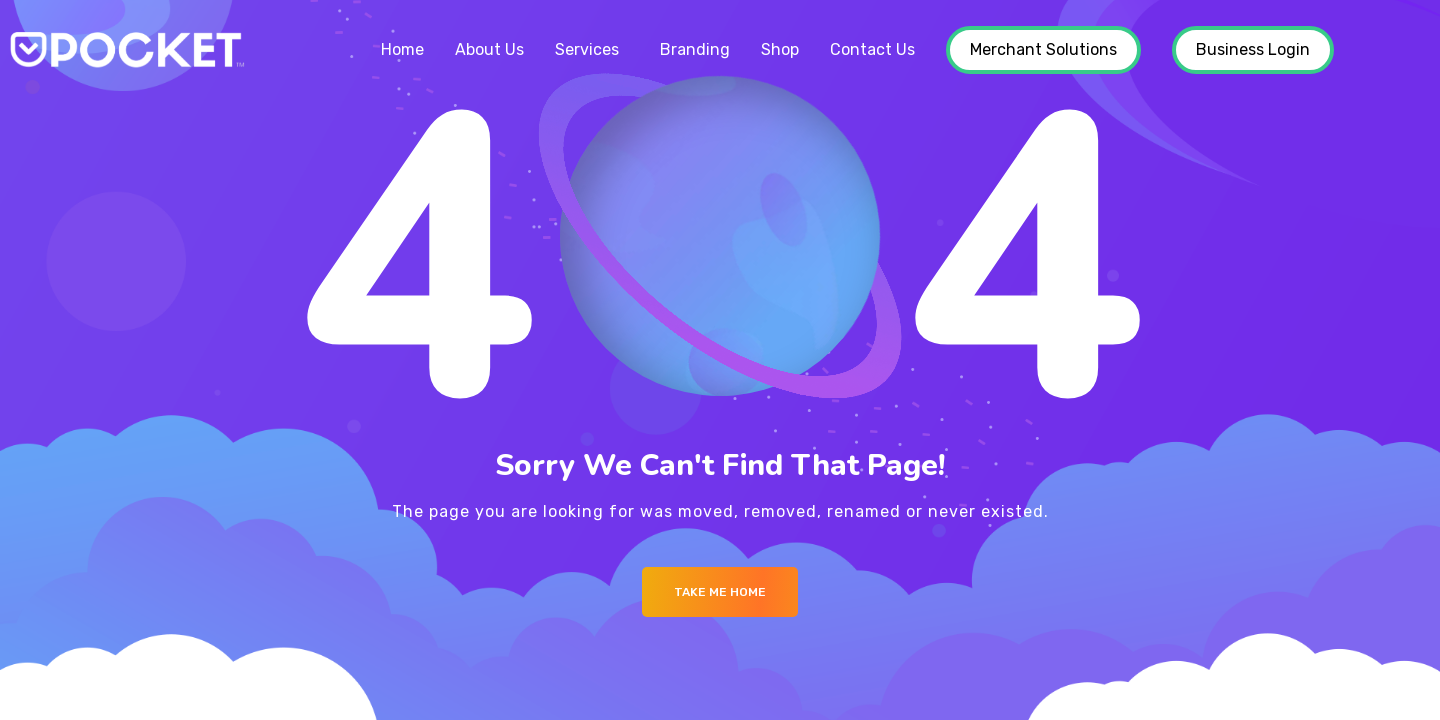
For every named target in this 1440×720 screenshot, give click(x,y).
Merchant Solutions (1043, 49)
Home (402, 49)
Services (587, 49)
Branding (695, 49)
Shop (780, 49)
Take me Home (720, 592)
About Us (489, 49)
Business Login (1253, 49)
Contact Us (872, 49)
